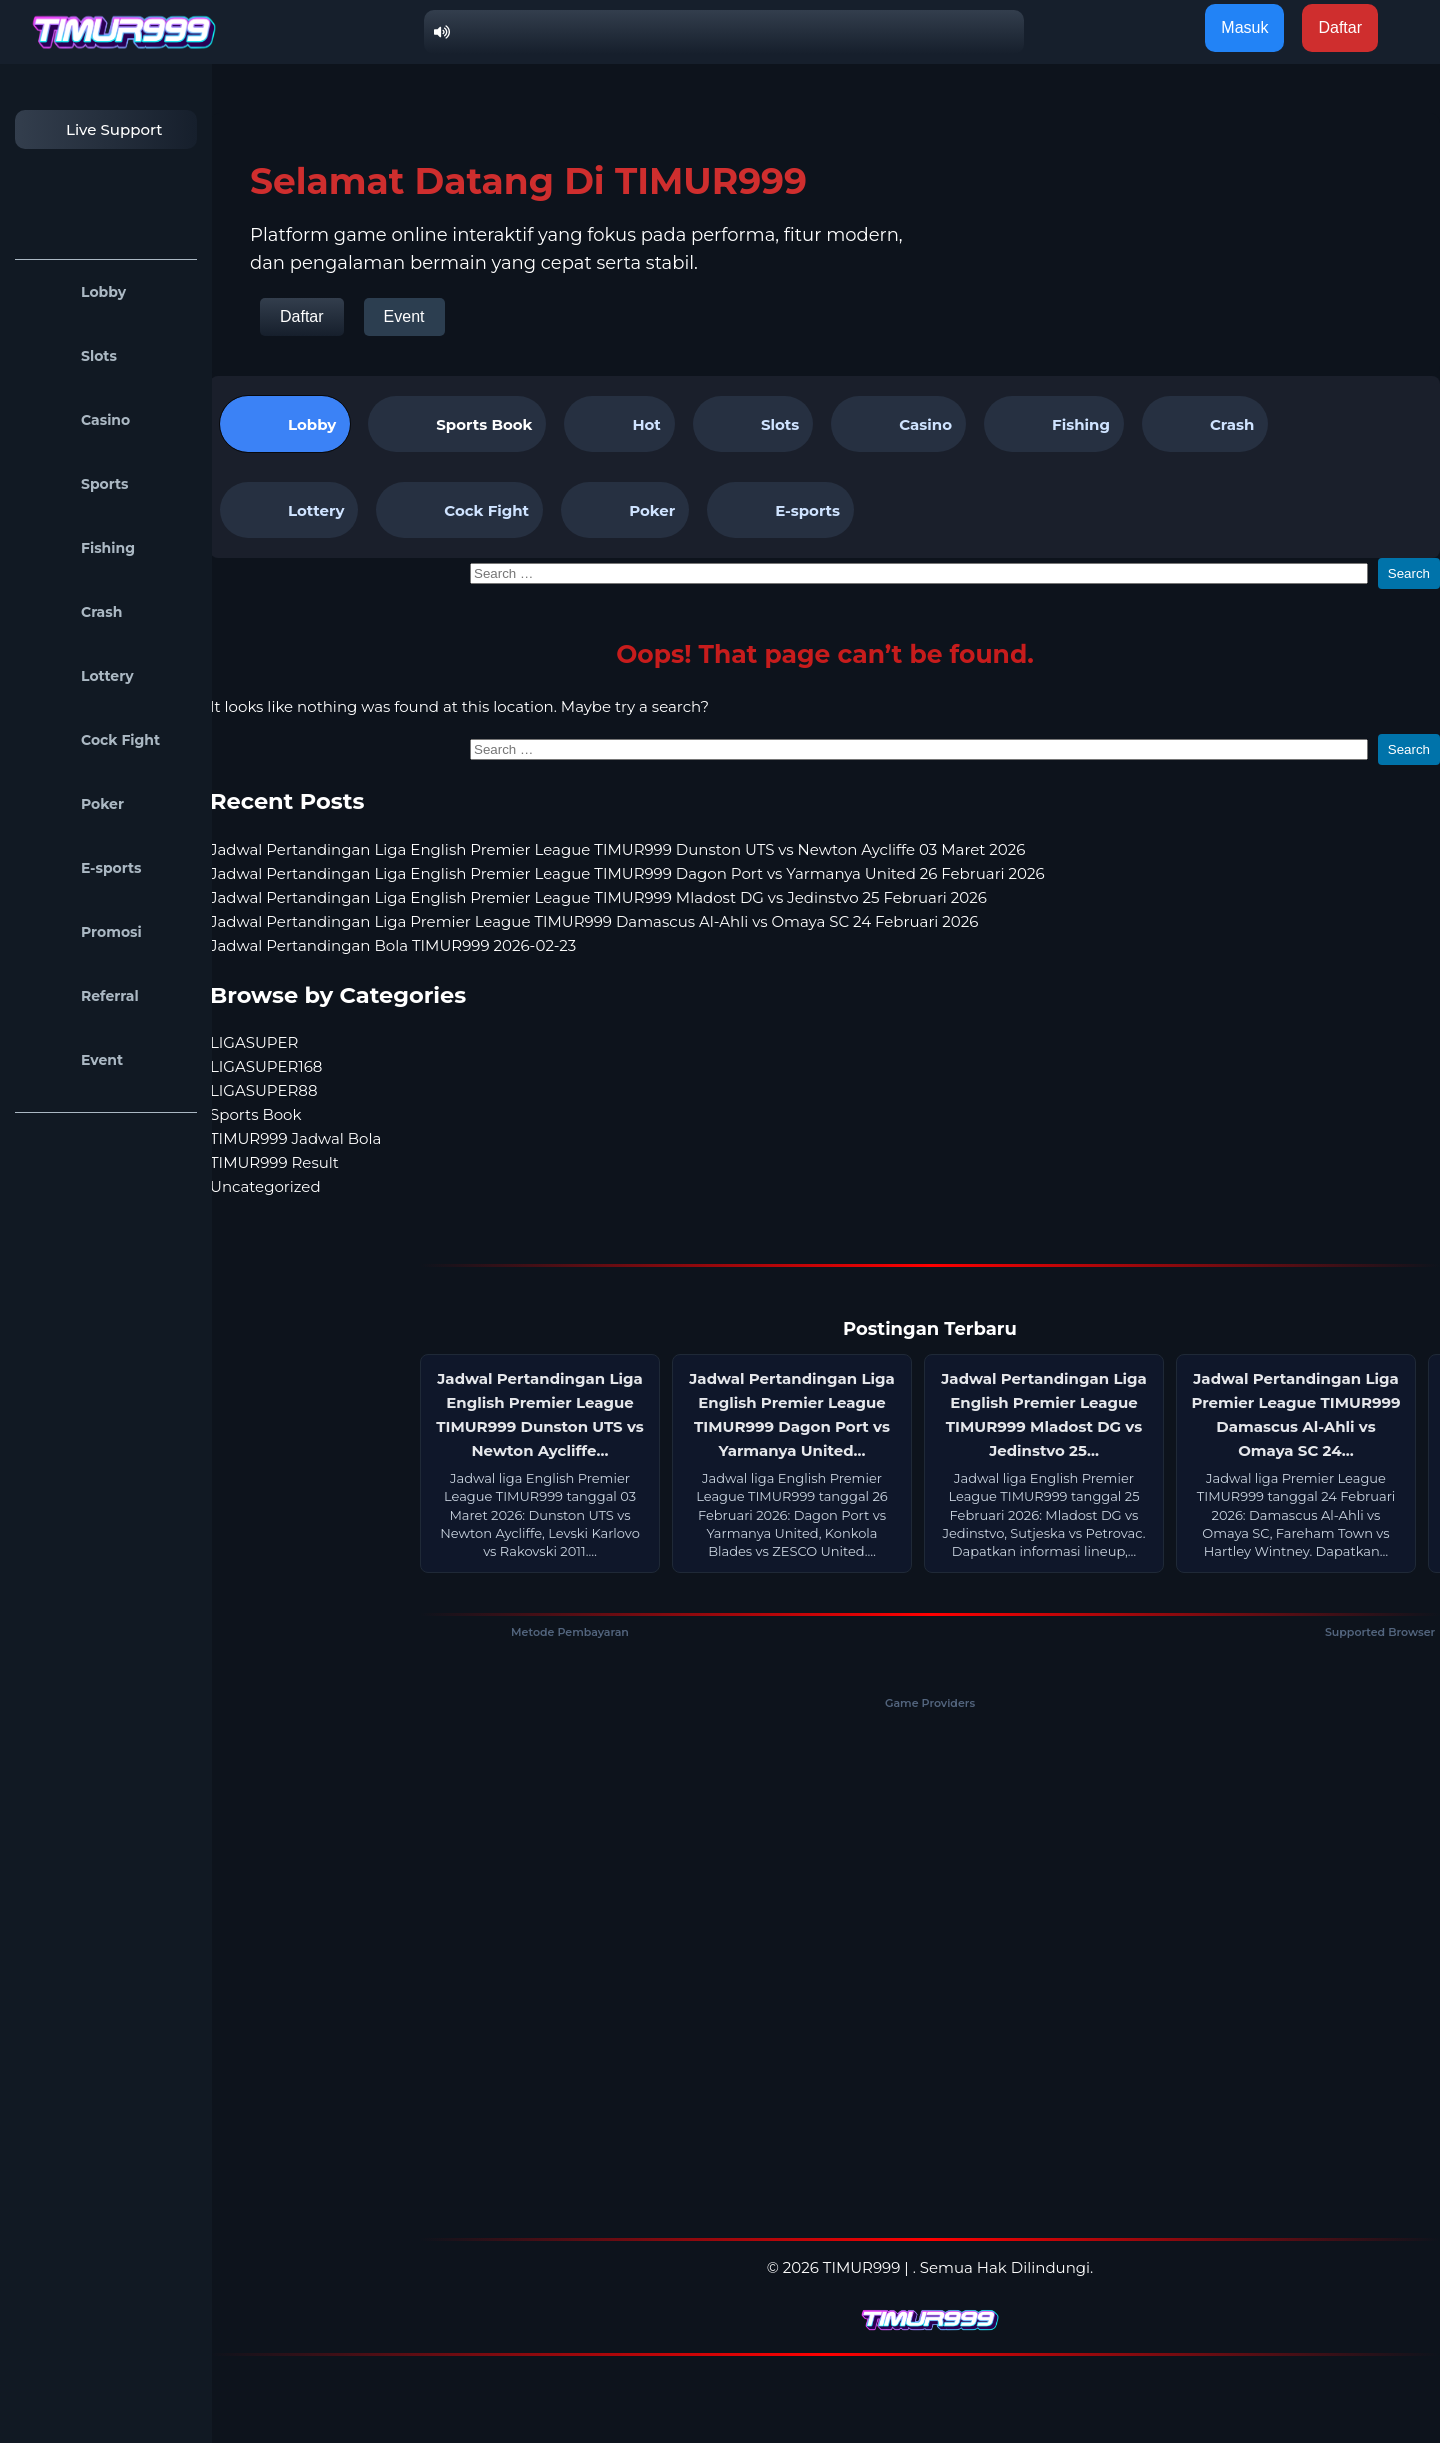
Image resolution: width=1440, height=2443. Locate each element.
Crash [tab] (1205, 424)
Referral (82, 996)
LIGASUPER (254, 1042)
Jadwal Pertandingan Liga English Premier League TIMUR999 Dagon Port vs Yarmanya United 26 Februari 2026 (627, 873)
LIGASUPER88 (263, 1090)
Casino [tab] (898, 424)
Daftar (302, 316)
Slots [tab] (753, 424)
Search (1409, 573)
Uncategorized (265, 1186)
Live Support (94, 129)
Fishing (80, 548)
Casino (77, 420)
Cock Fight (92, 740)
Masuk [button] (1244, 27)
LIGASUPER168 (266, 1066)
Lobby (75, 292)
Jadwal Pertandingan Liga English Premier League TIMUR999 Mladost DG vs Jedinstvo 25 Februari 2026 (598, 897)
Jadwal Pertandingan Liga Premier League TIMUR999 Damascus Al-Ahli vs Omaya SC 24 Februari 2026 (594, 921)
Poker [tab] (625, 510)
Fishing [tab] (1054, 424)
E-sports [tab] (780, 510)
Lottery (79, 676)
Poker (74, 804)
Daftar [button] (1340, 27)
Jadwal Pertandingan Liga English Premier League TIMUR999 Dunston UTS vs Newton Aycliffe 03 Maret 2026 (617, 849)
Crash (73, 612)
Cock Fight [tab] (459, 510)
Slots (71, 356)
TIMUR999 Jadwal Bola (295, 1138)
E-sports (83, 868)
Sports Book (484, 424)
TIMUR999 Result (274, 1162)
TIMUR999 (862, 2267)
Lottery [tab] (289, 510)
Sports (77, 484)
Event (74, 1060)
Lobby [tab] (285, 424)
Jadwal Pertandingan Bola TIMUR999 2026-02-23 (393, 945)
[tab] (457, 424)
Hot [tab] (619, 424)
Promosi (83, 932)
